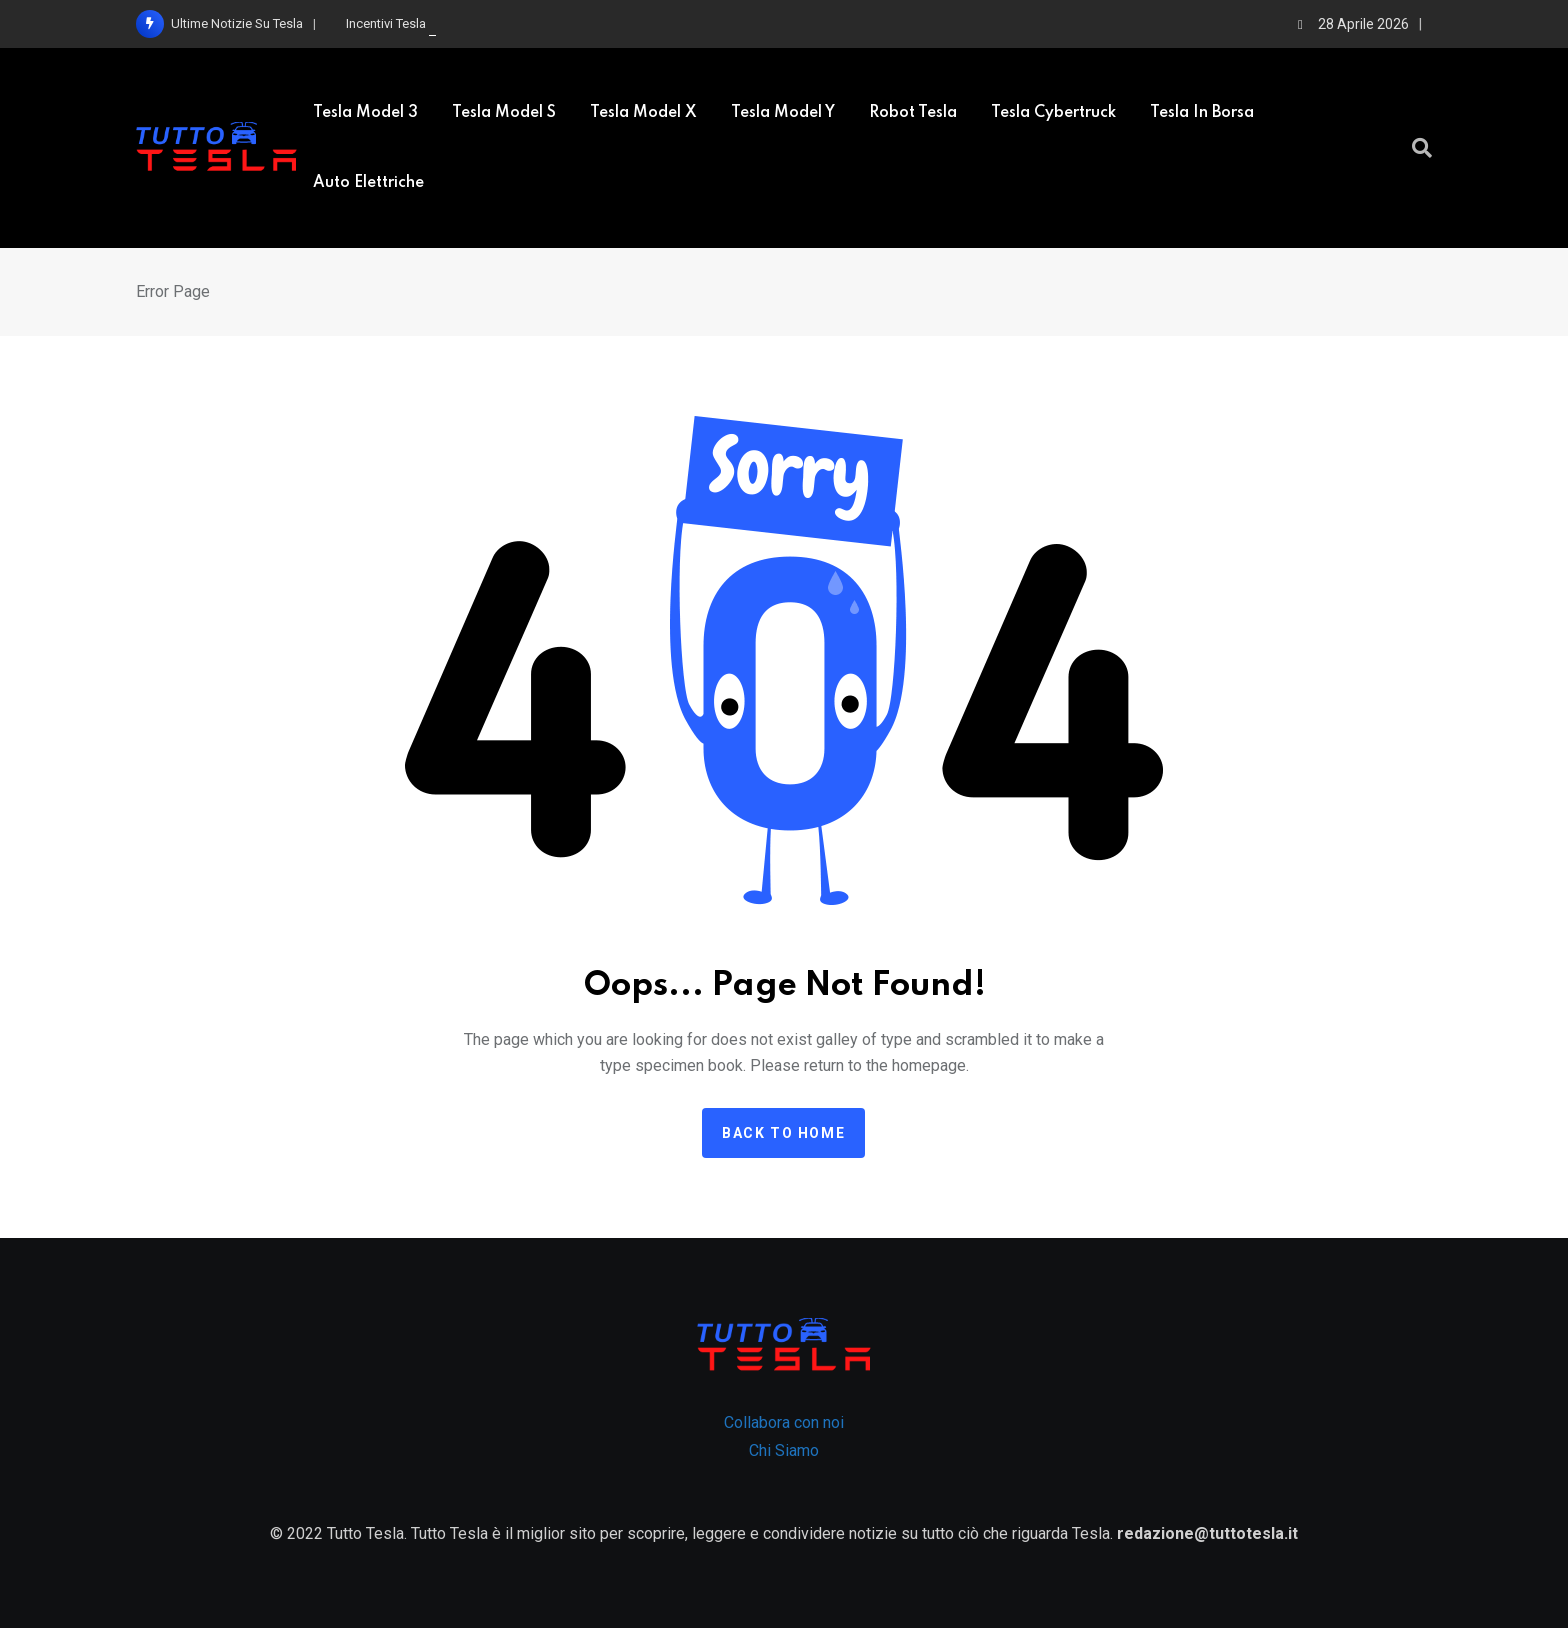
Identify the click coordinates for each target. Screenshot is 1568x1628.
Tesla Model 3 (365, 113)
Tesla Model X (643, 113)
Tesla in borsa (1202, 113)
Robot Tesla (913, 113)
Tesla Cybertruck (1053, 113)
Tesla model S (504, 113)
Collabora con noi (784, 1422)
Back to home (783, 1133)
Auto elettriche (368, 183)
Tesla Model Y (783, 113)
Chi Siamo (784, 1450)
